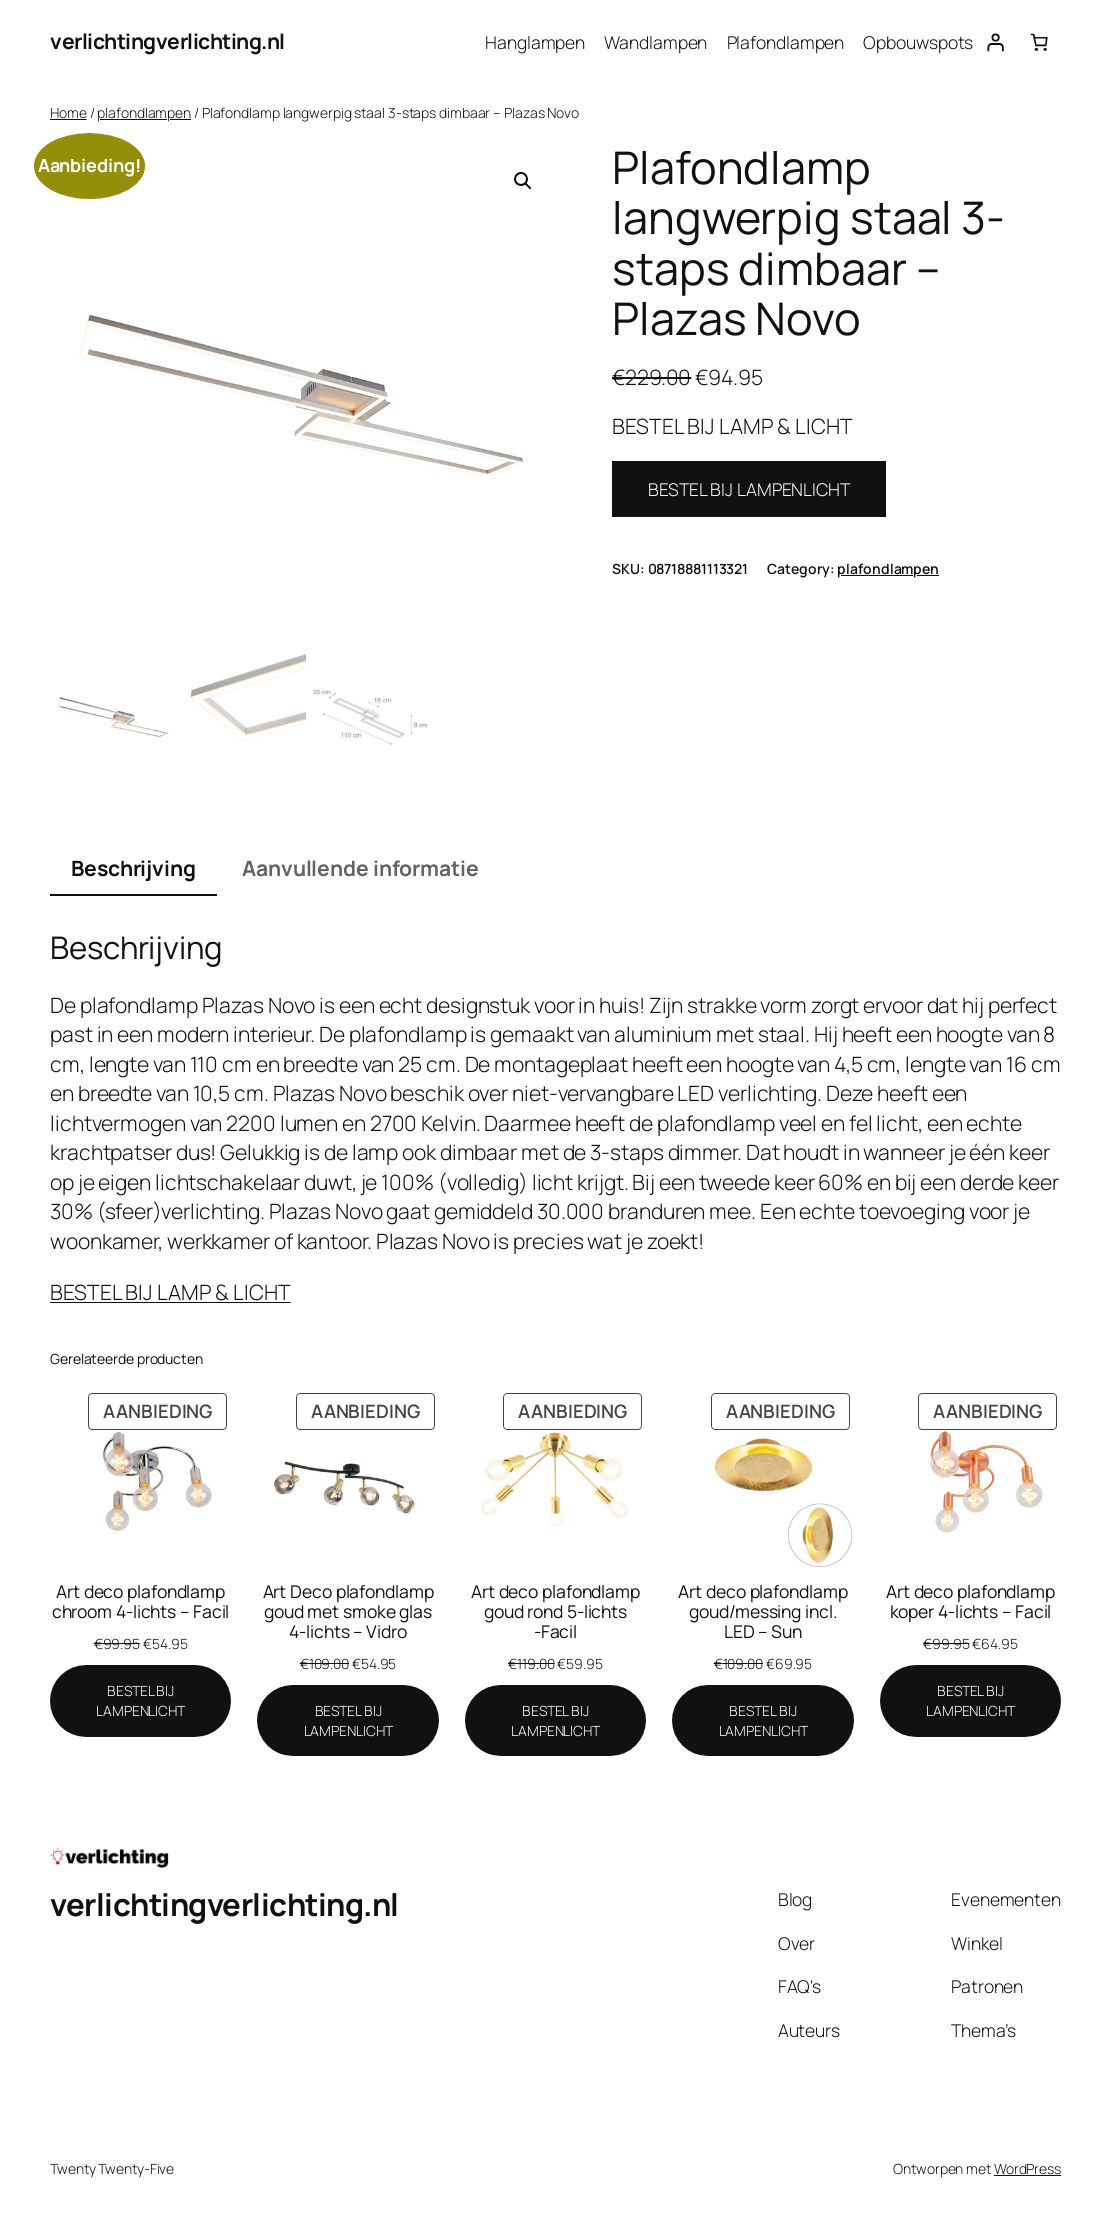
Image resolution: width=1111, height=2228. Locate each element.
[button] (523, 181)
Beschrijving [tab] (133, 868)
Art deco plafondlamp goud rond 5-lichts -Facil (555, 1611)
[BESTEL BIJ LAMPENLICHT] (140, 1700)
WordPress (1027, 2168)
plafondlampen (144, 112)
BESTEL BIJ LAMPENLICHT (749, 489)
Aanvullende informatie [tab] (360, 868)
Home (68, 112)
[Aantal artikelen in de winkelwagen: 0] (1039, 42)
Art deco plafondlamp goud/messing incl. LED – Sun (762, 1611)
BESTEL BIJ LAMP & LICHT (170, 1292)
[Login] (995, 42)
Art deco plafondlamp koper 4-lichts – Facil (970, 1601)
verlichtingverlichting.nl (167, 41)
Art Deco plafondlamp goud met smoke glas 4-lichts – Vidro (348, 1611)
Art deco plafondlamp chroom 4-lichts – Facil (141, 1601)
